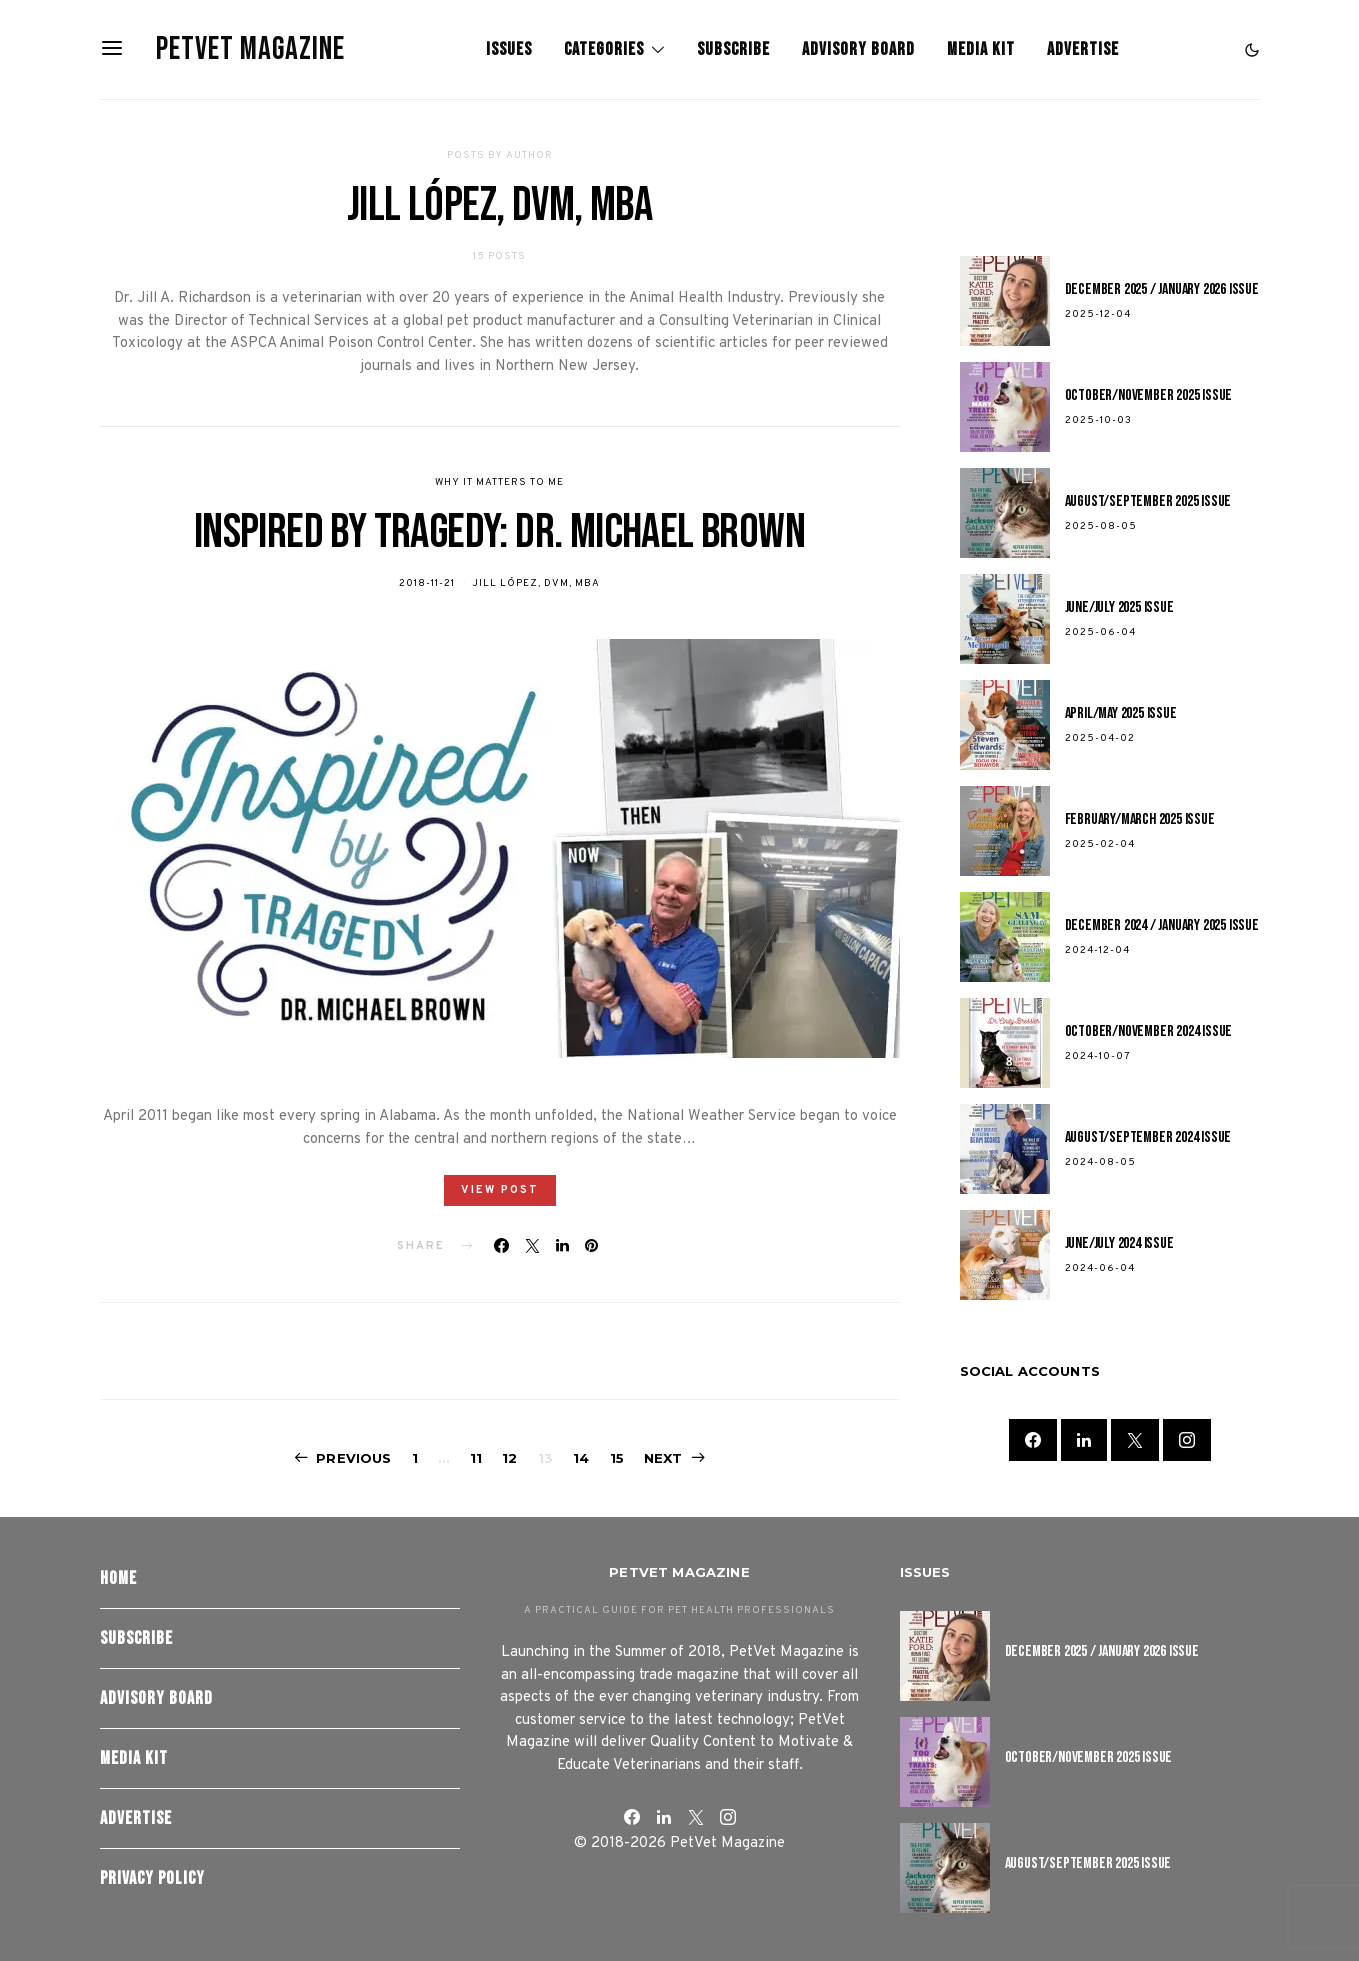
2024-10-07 (1098, 1056)
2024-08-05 (1100, 1162)
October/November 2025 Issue (1149, 395)
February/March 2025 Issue (1140, 819)
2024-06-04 (1100, 1268)
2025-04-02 (1100, 738)
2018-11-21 (427, 583)
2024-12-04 (1097, 950)
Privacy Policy (152, 1878)
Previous (353, 1458)
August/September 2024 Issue (1148, 1137)
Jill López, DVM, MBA (536, 583)
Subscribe (733, 49)
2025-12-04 (1098, 314)
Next (663, 1458)
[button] (1252, 50)
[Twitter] (1135, 1440)
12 (509, 1458)
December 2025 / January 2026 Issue (1162, 289)
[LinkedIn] (1084, 1440)
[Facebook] (1033, 1440)
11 (476, 1458)
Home (118, 1578)
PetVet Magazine (250, 49)
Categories (604, 49)
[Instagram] (1187, 1440)
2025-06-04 (1100, 632)
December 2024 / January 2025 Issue (1162, 925)
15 (617, 1458)
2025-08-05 (1101, 526)
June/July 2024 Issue (1119, 1243)
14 (581, 1458)
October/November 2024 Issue (1149, 1031)
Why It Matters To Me (499, 482)
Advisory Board (858, 49)
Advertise (1083, 49)
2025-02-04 (1100, 844)
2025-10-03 (1098, 420)
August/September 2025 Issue (1148, 501)
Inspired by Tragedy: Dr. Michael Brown (499, 532)
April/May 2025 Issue (1121, 713)
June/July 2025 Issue (1119, 607)
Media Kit (981, 49)
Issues (509, 49)
